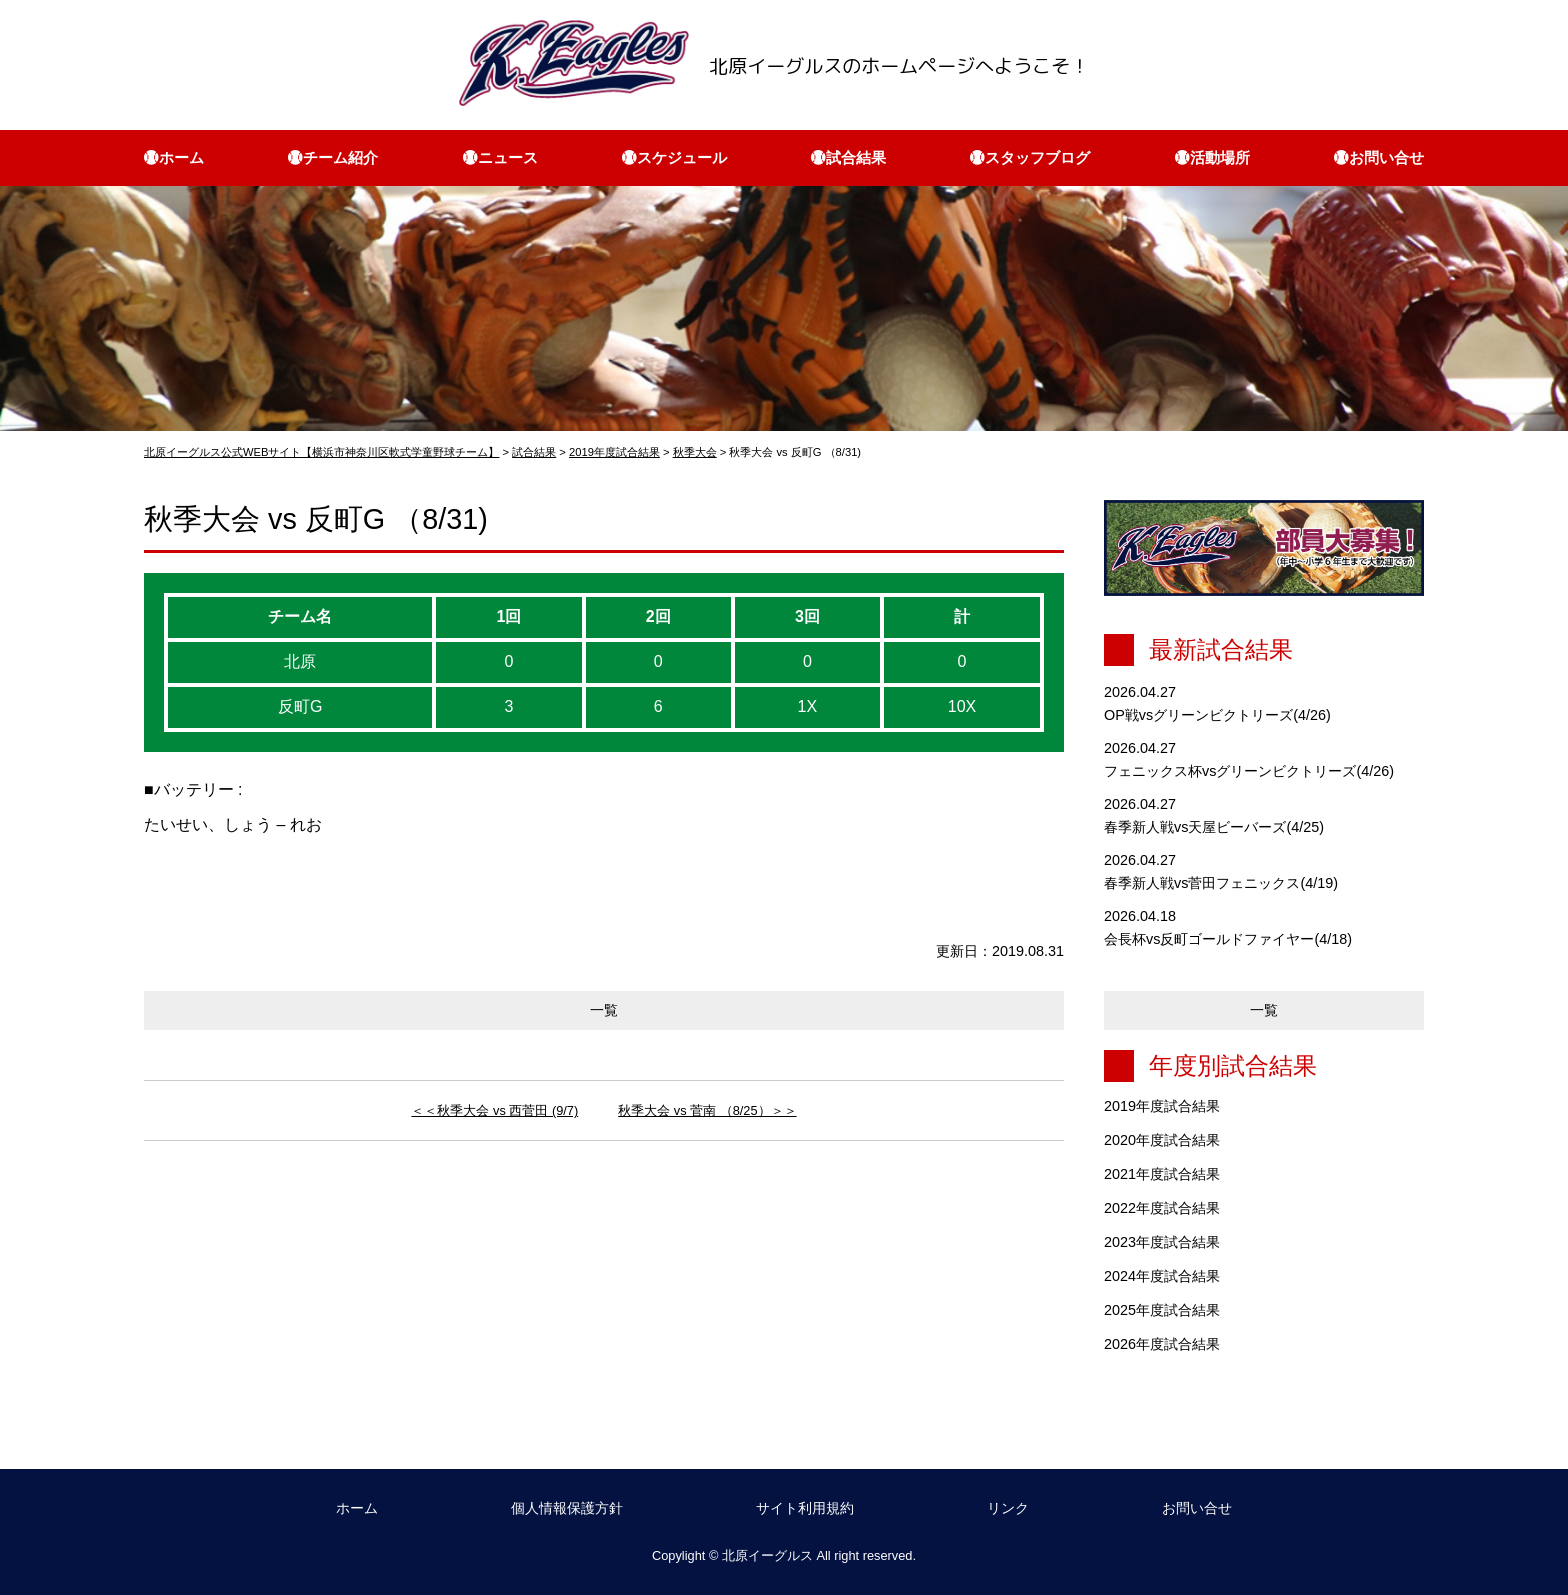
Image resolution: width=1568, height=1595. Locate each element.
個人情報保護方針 (567, 1508)
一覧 (604, 1010)
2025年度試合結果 (1162, 1310)
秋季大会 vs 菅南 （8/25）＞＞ (707, 1110)
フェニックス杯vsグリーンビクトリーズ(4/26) (1249, 771)
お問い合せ (1197, 1508)
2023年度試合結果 (1162, 1242)
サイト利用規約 (805, 1508)
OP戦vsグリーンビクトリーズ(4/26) (1217, 715)
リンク (1008, 1508)
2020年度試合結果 (1162, 1140)
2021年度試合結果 (1162, 1174)
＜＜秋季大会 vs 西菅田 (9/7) (494, 1110)
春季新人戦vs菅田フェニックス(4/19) (1221, 883)
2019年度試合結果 (1162, 1106)
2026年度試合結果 (1162, 1344)
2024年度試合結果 (1162, 1276)
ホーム (357, 1508)
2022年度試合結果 (1162, 1208)
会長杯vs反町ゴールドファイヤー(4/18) (1228, 939)
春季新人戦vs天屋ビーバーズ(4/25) (1214, 827)
